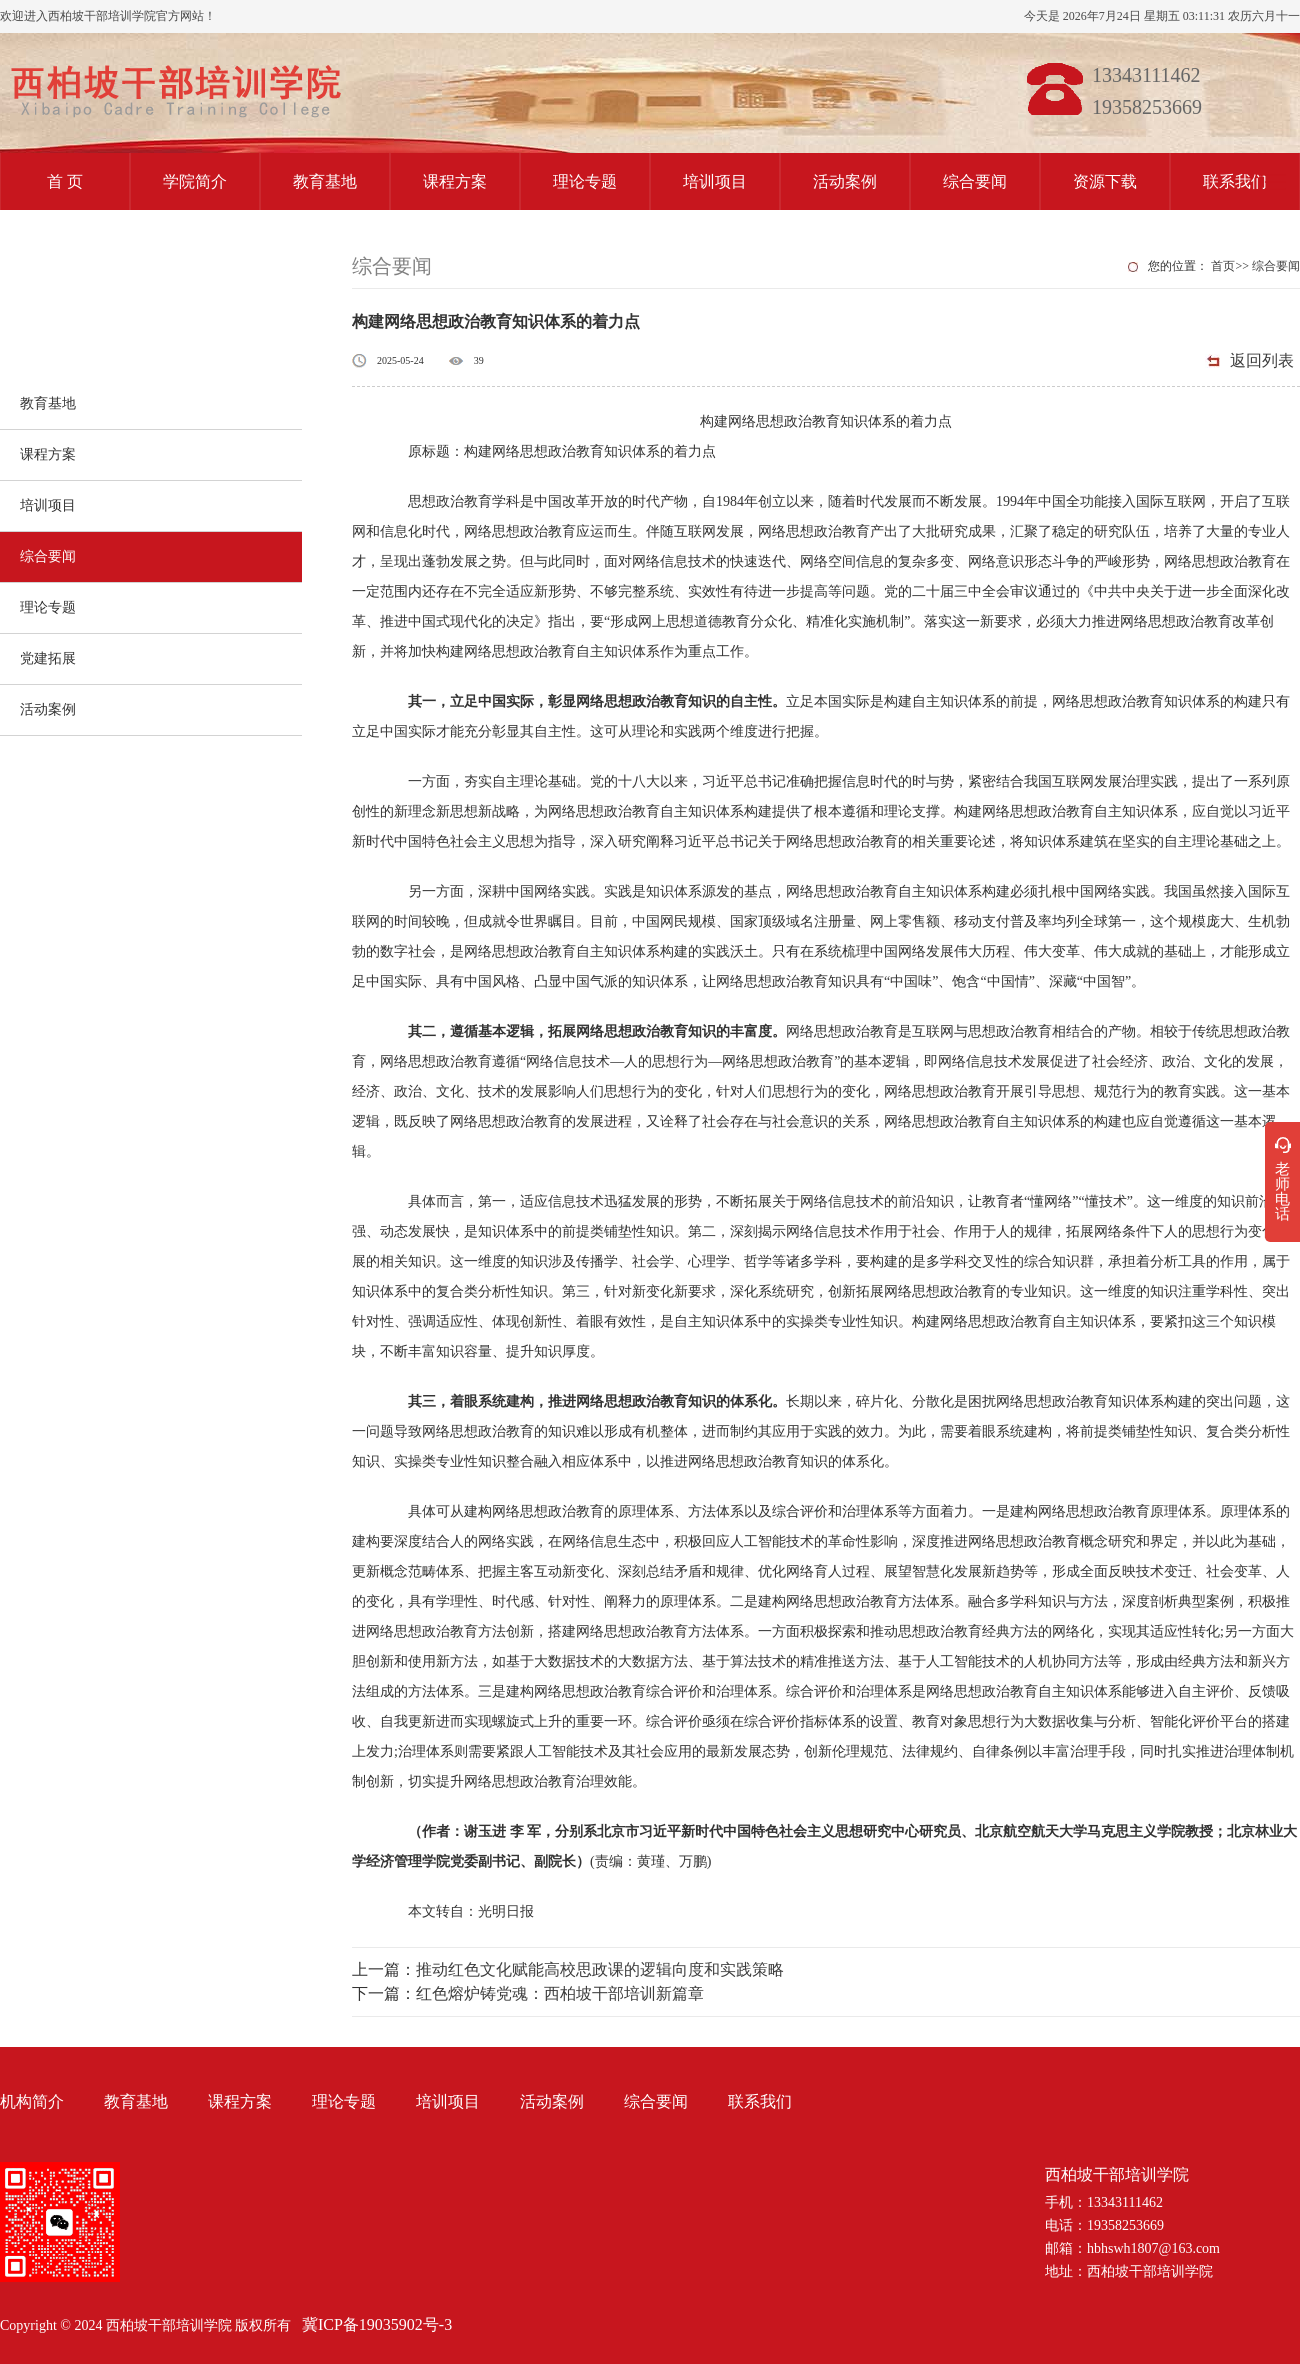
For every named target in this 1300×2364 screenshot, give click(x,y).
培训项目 (715, 181)
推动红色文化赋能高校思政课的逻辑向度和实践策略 (600, 1969)
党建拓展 (48, 658)
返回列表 (1262, 360)
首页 (1223, 266)
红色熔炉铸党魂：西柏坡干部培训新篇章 (560, 1993)
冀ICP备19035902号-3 (377, 2324)
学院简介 (195, 181)
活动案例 (845, 181)
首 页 (65, 181)
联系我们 (1235, 181)
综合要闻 (975, 181)
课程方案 (455, 181)
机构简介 (32, 2101)
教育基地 (325, 181)
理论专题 (585, 181)
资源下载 (1105, 181)
